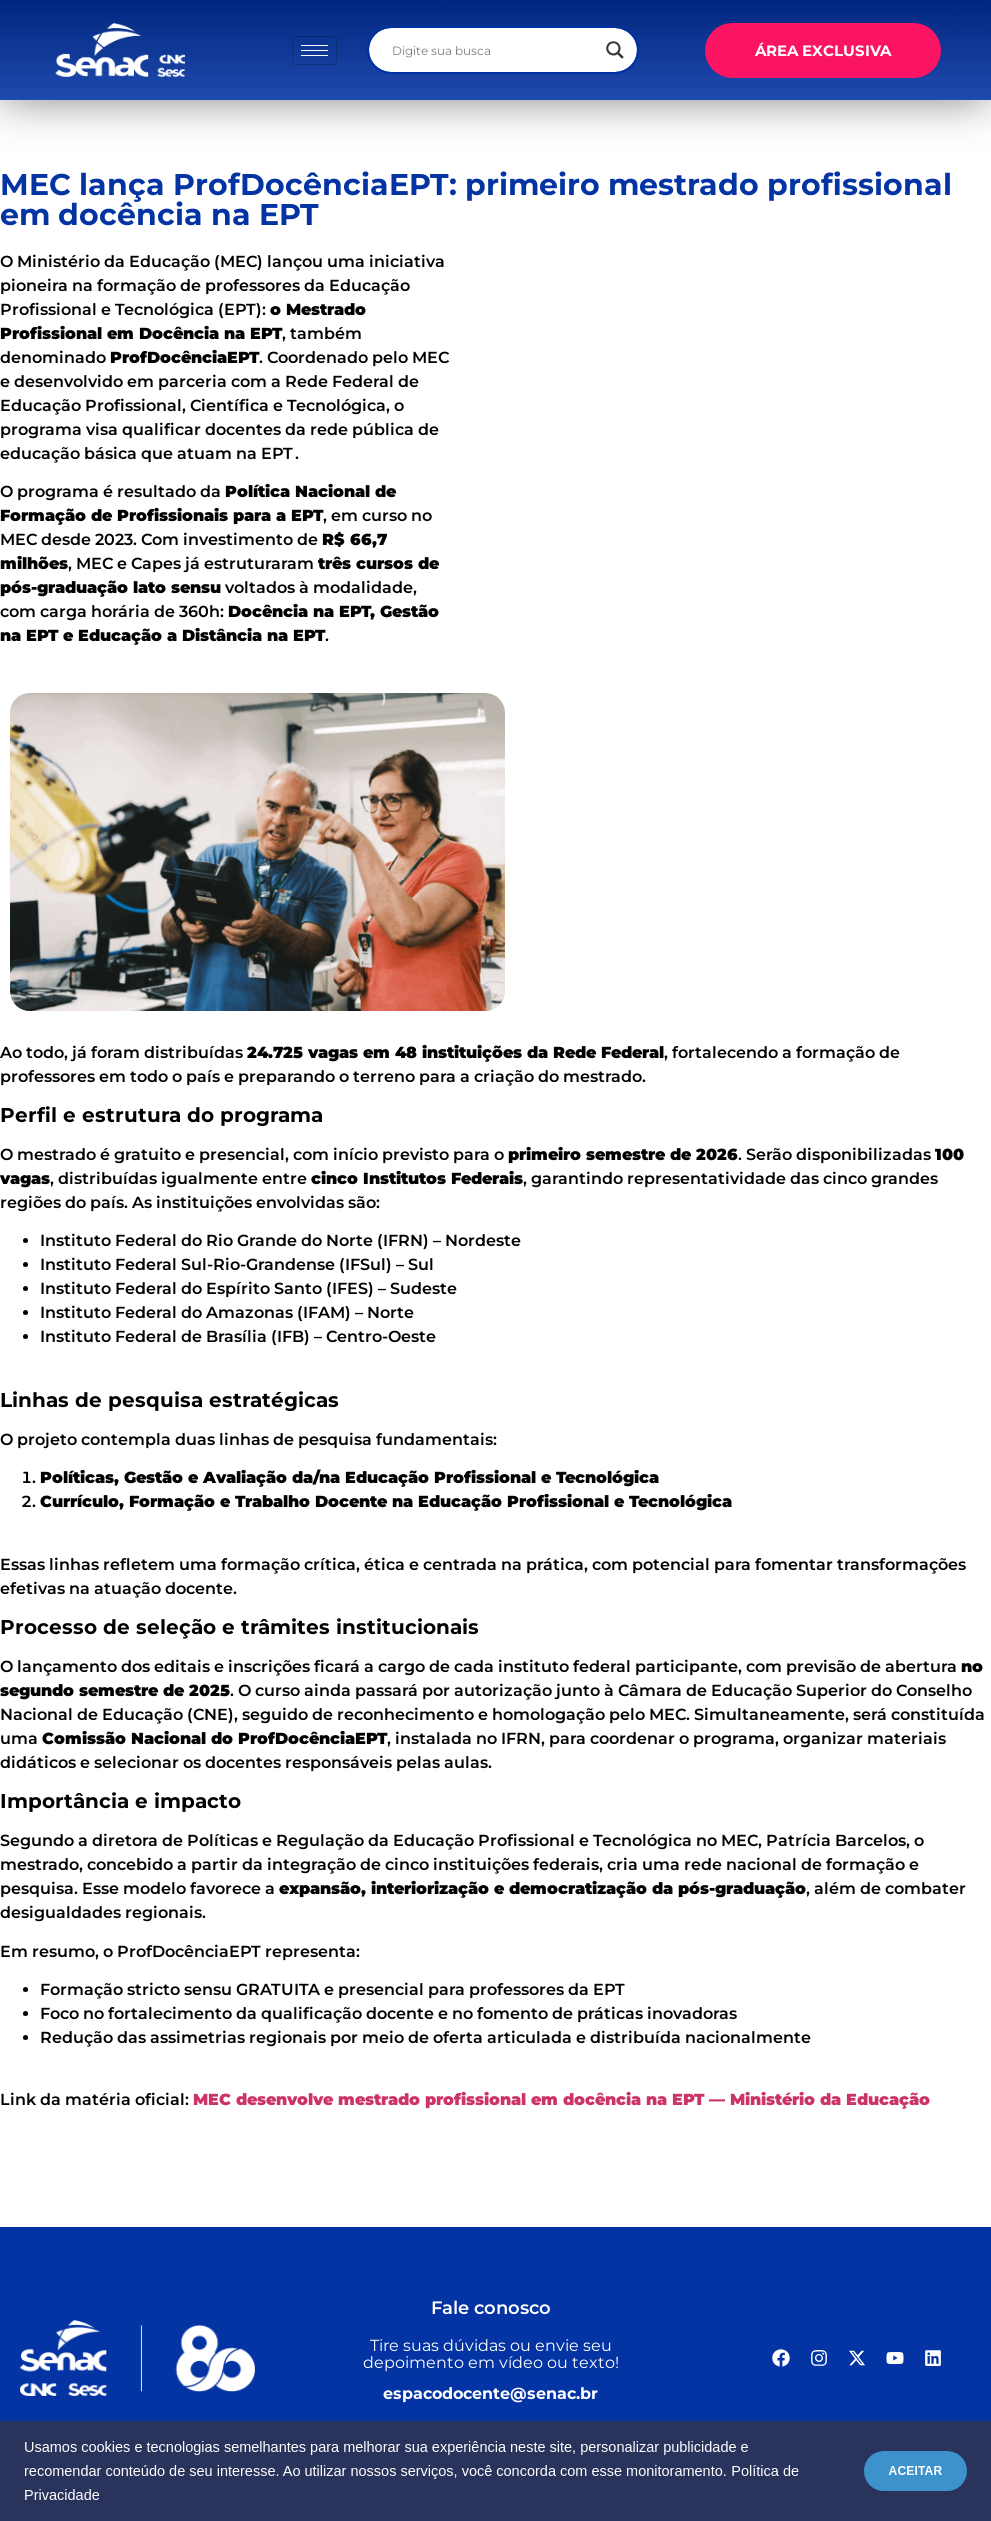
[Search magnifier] (615, 50)
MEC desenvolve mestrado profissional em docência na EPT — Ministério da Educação (561, 2099)
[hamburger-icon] (314, 50)
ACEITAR (905, 2471)
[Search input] (494, 50)
